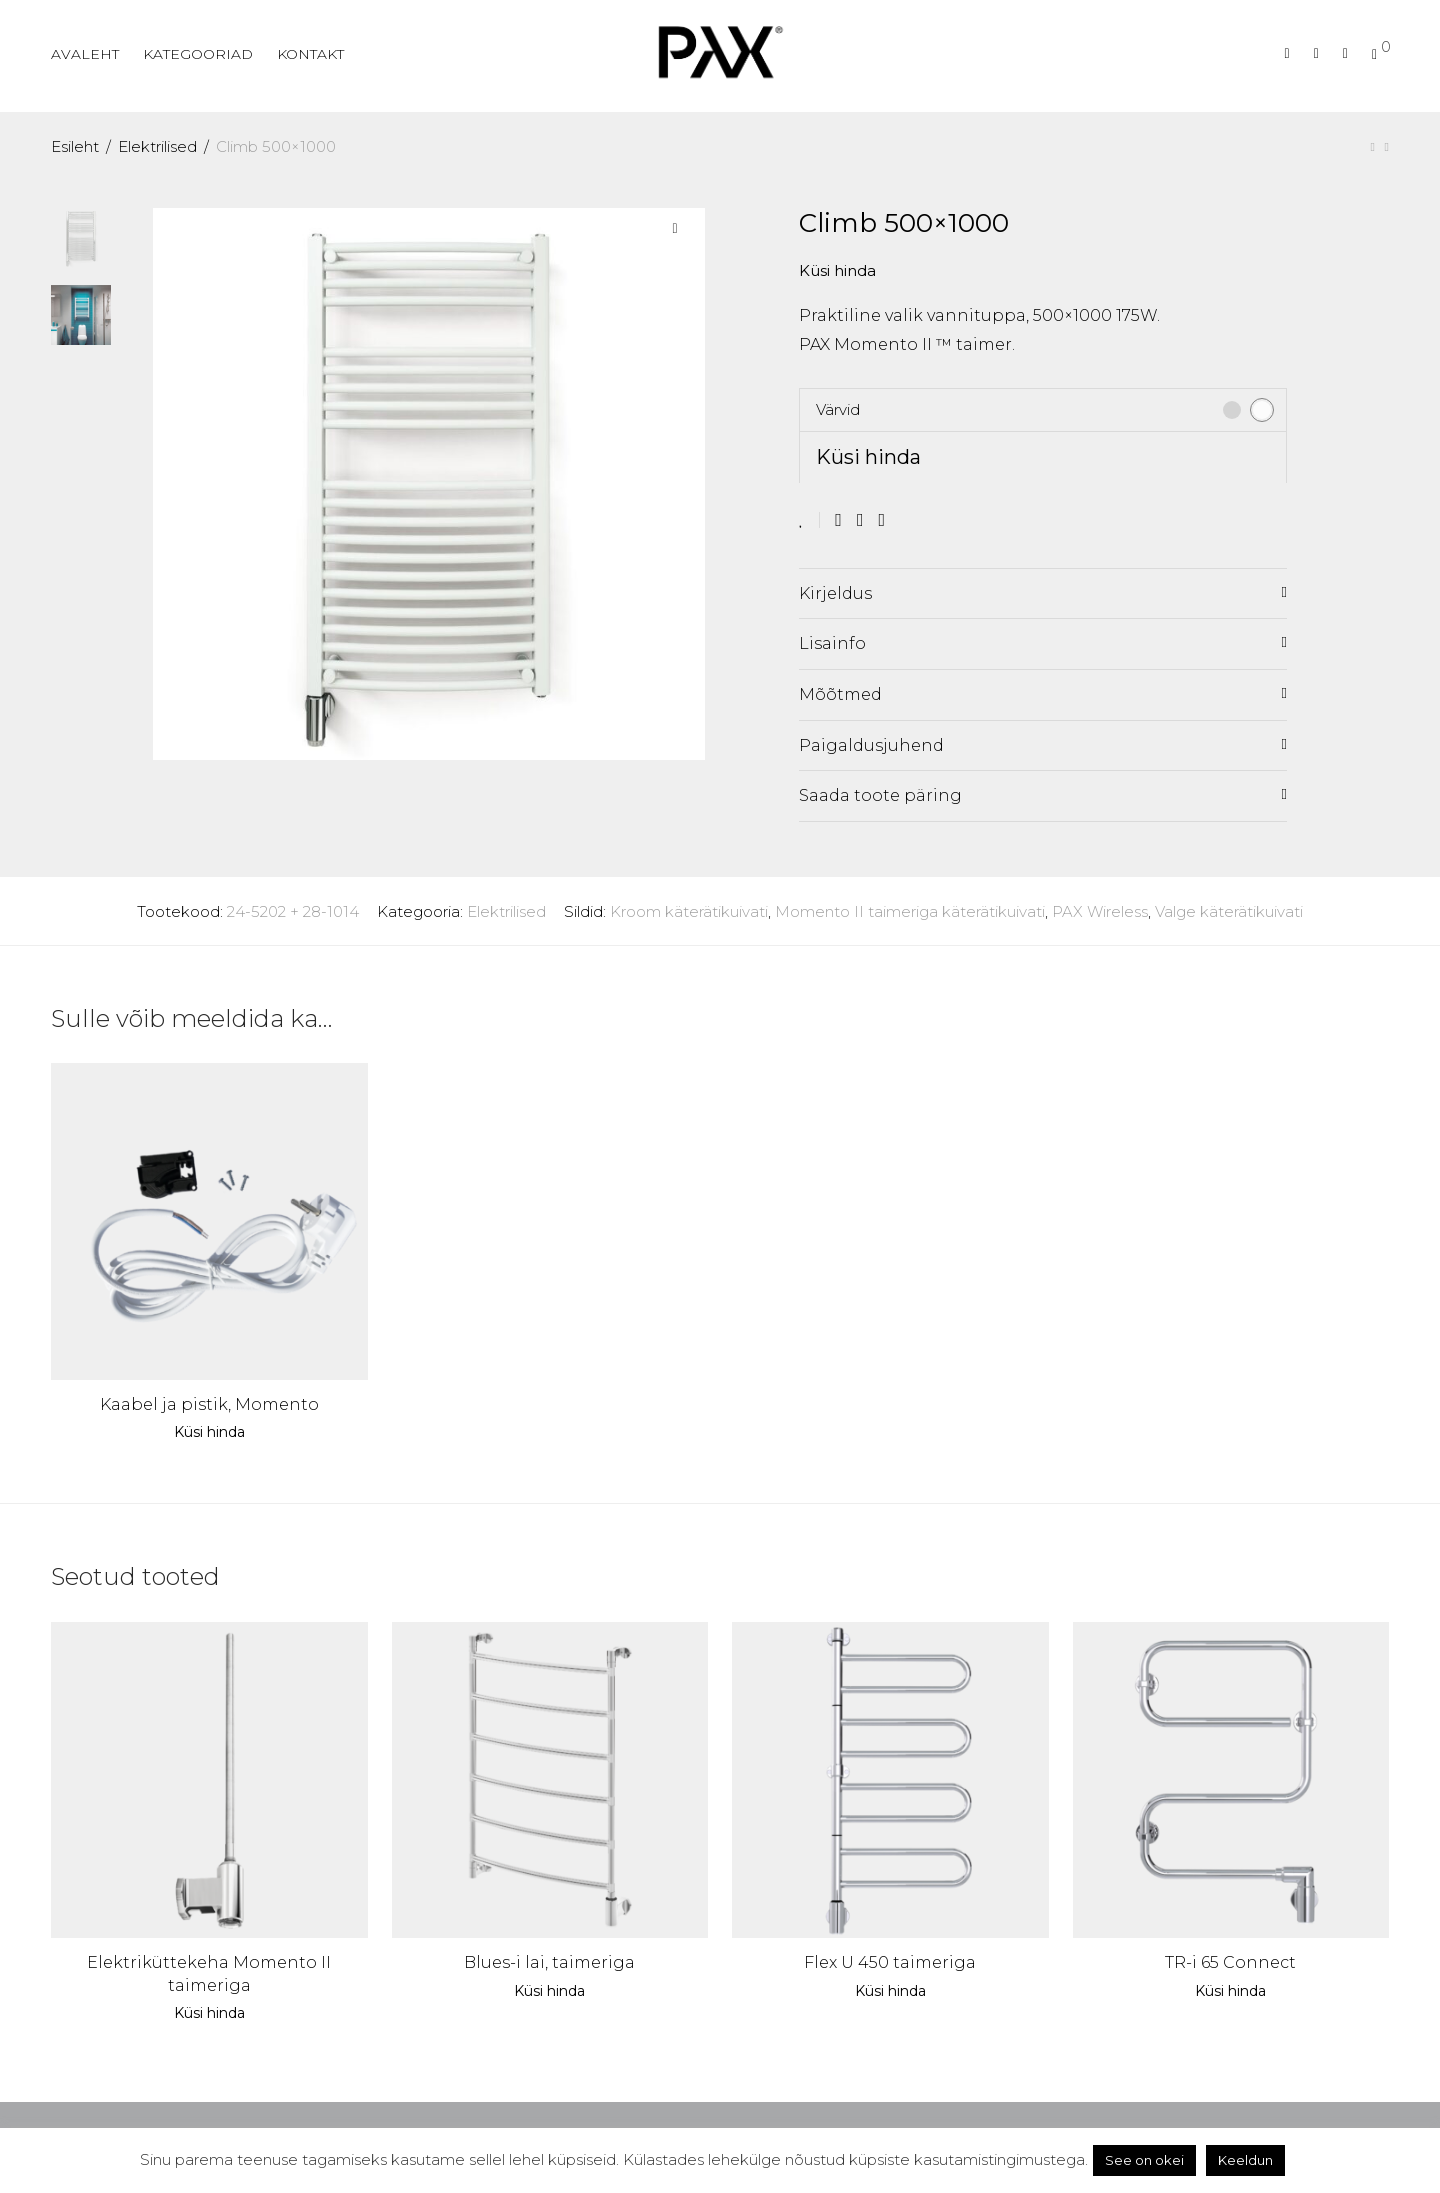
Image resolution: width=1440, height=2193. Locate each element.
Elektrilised (157, 146)
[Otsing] (1287, 53)
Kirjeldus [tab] (835, 593)
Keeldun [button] (1245, 2160)
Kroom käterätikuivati (689, 911)
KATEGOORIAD (198, 54)
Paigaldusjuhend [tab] (871, 745)
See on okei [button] (1144, 2160)
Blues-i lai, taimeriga (549, 1962)
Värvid (838, 409)
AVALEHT (85, 54)
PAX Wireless (1100, 911)
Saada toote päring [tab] (880, 795)
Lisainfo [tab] (832, 643)
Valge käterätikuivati (1229, 911)
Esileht (75, 146)
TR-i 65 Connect (1230, 1962)
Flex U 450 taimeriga (890, 1962)
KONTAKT (310, 54)
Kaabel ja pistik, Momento (209, 1404)
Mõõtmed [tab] (840, 694)
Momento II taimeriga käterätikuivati (910, 911)
